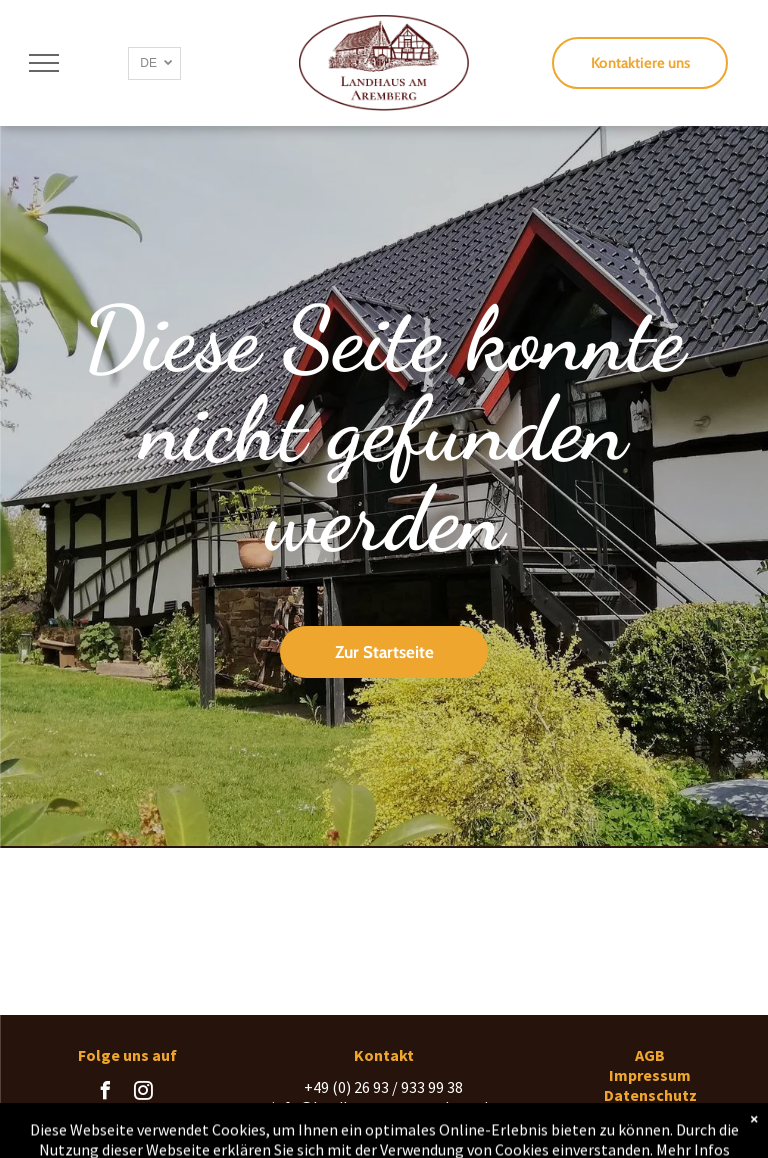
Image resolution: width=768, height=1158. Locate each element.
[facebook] (105, 1093)
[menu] (44, 63)
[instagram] (143, 1093)
